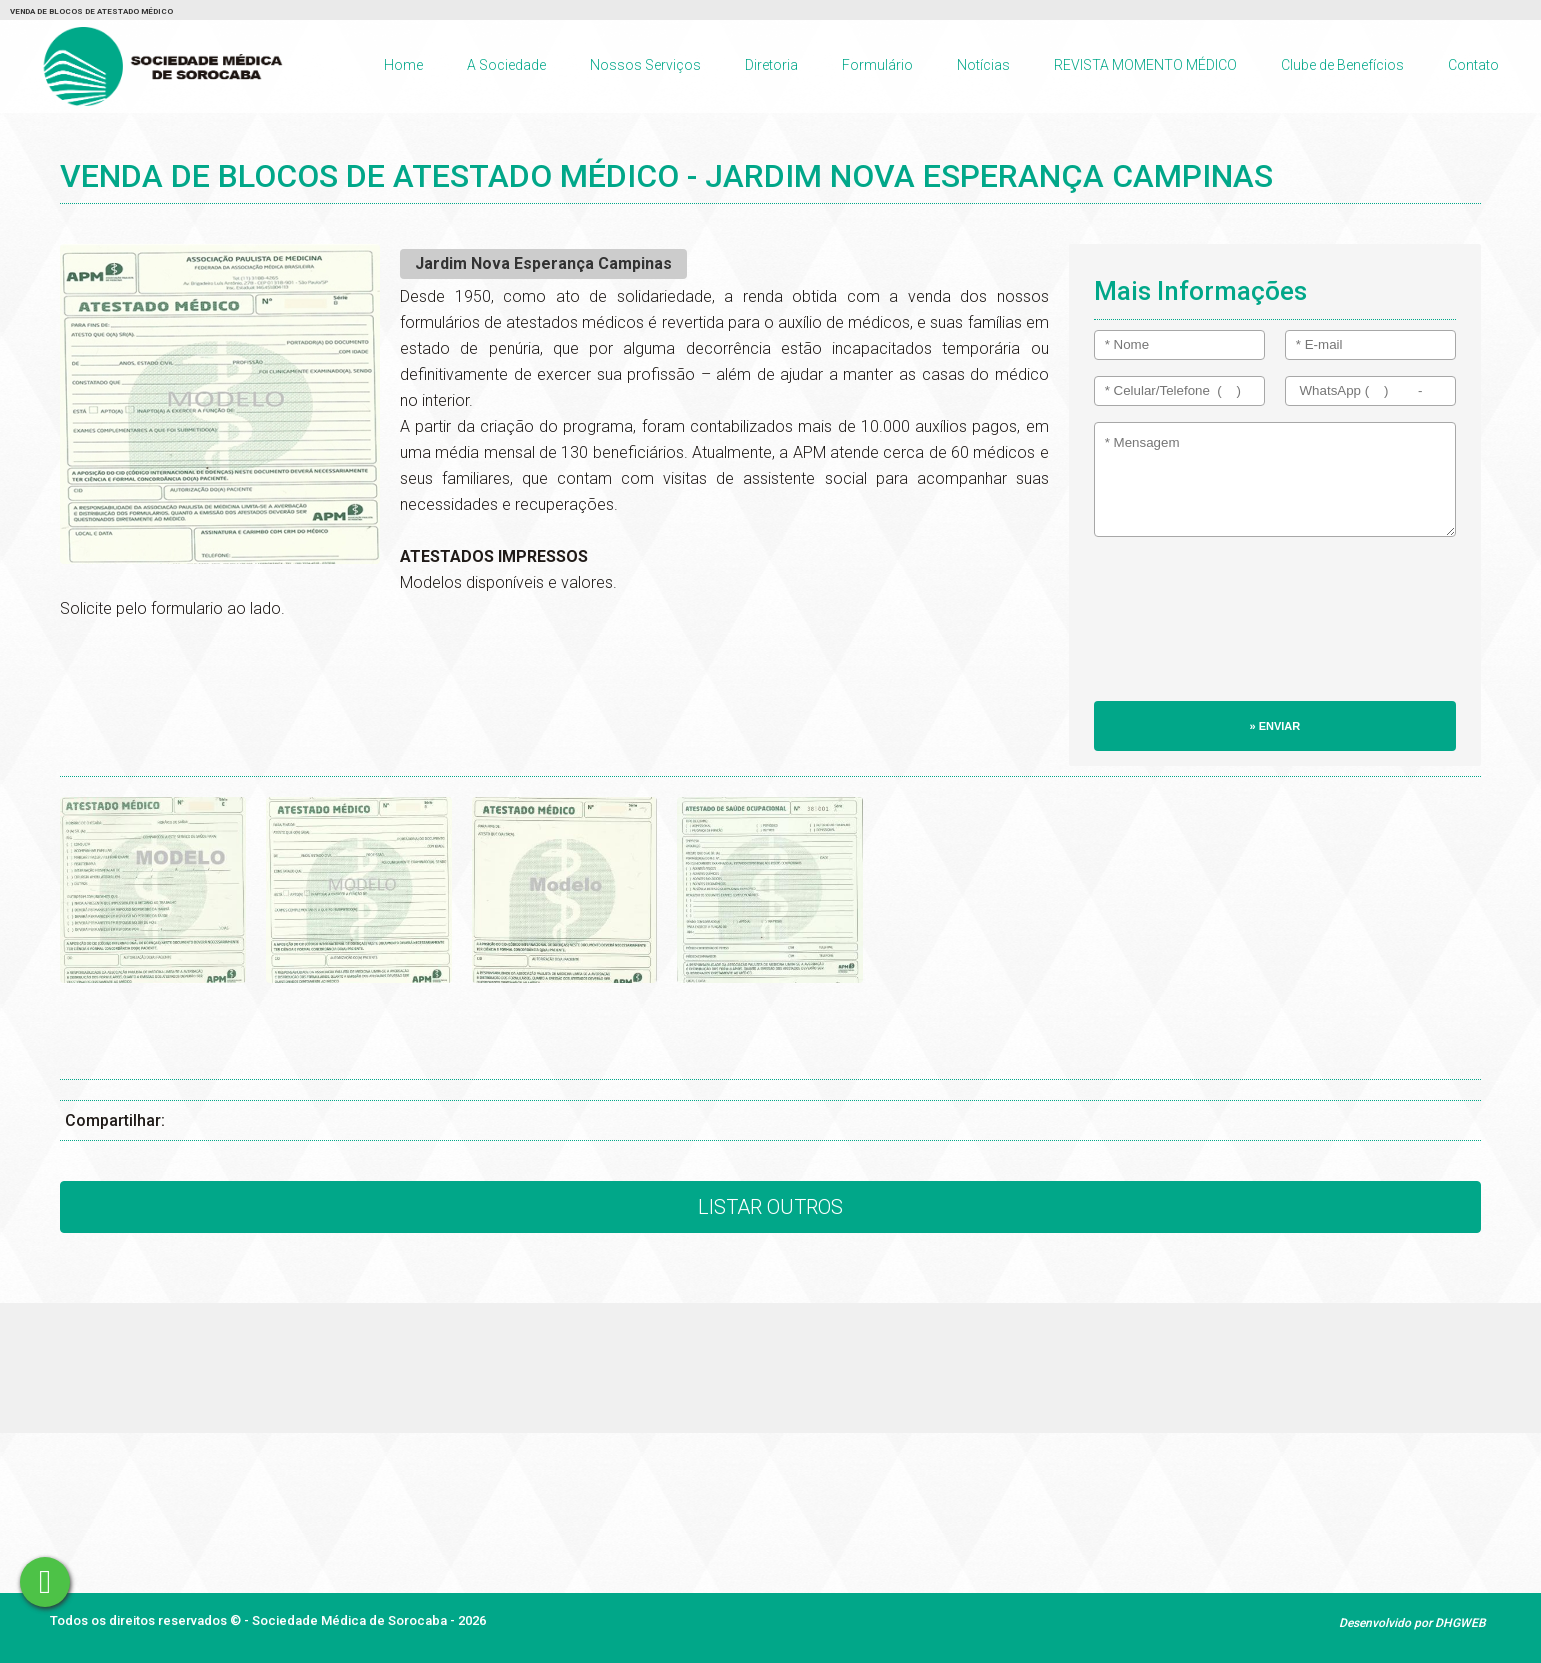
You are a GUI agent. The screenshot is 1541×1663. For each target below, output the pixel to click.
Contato (1473, 65)
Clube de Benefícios (1342, 65)
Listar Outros (770, 1207)
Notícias (983, 65)
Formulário (877, 65)
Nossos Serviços (645, 65)
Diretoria (771, 65)
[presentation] (1176, 629)
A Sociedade (506, 65)
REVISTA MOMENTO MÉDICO (1145, 65)
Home (403, 65)
